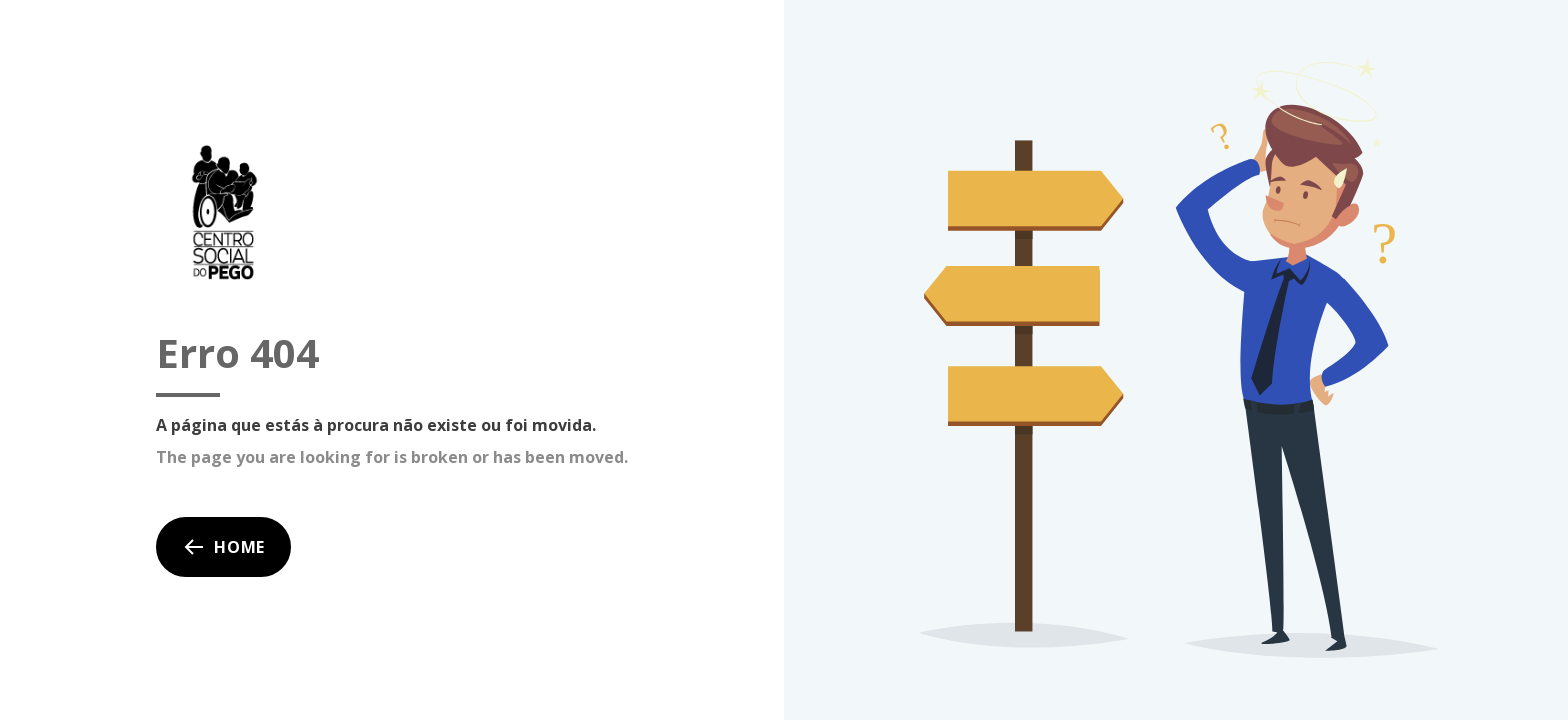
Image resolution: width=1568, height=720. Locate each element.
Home (223, 547)
